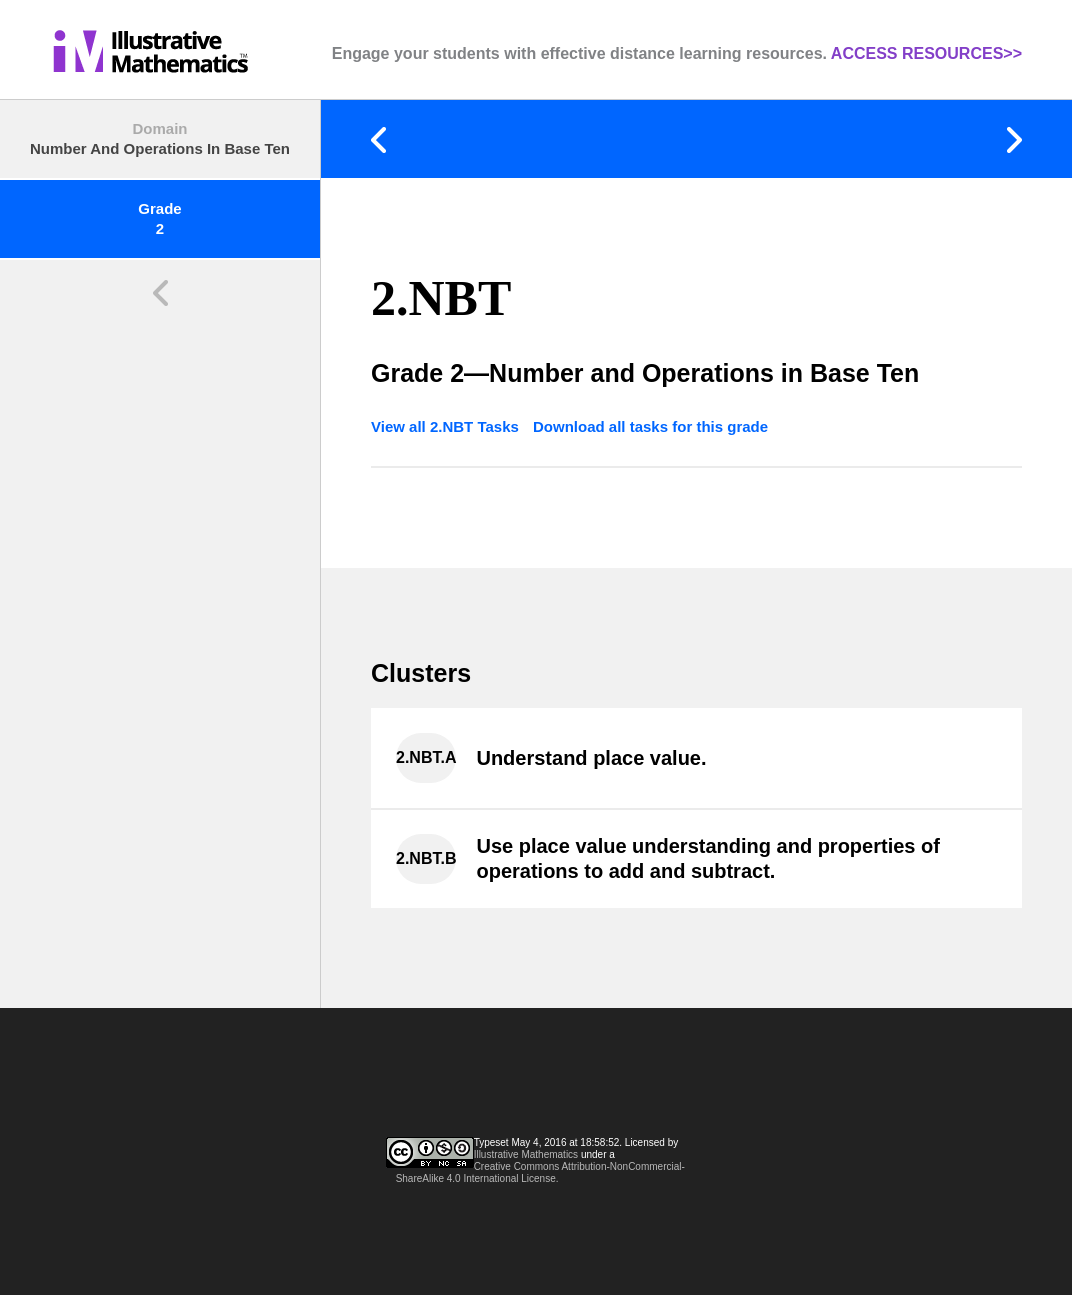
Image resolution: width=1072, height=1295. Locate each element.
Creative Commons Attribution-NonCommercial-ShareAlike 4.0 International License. (540, 1172)
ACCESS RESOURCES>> (926, 53)
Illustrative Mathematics (526, 1154)
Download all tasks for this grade (650, 426)
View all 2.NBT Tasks (447, 426)
